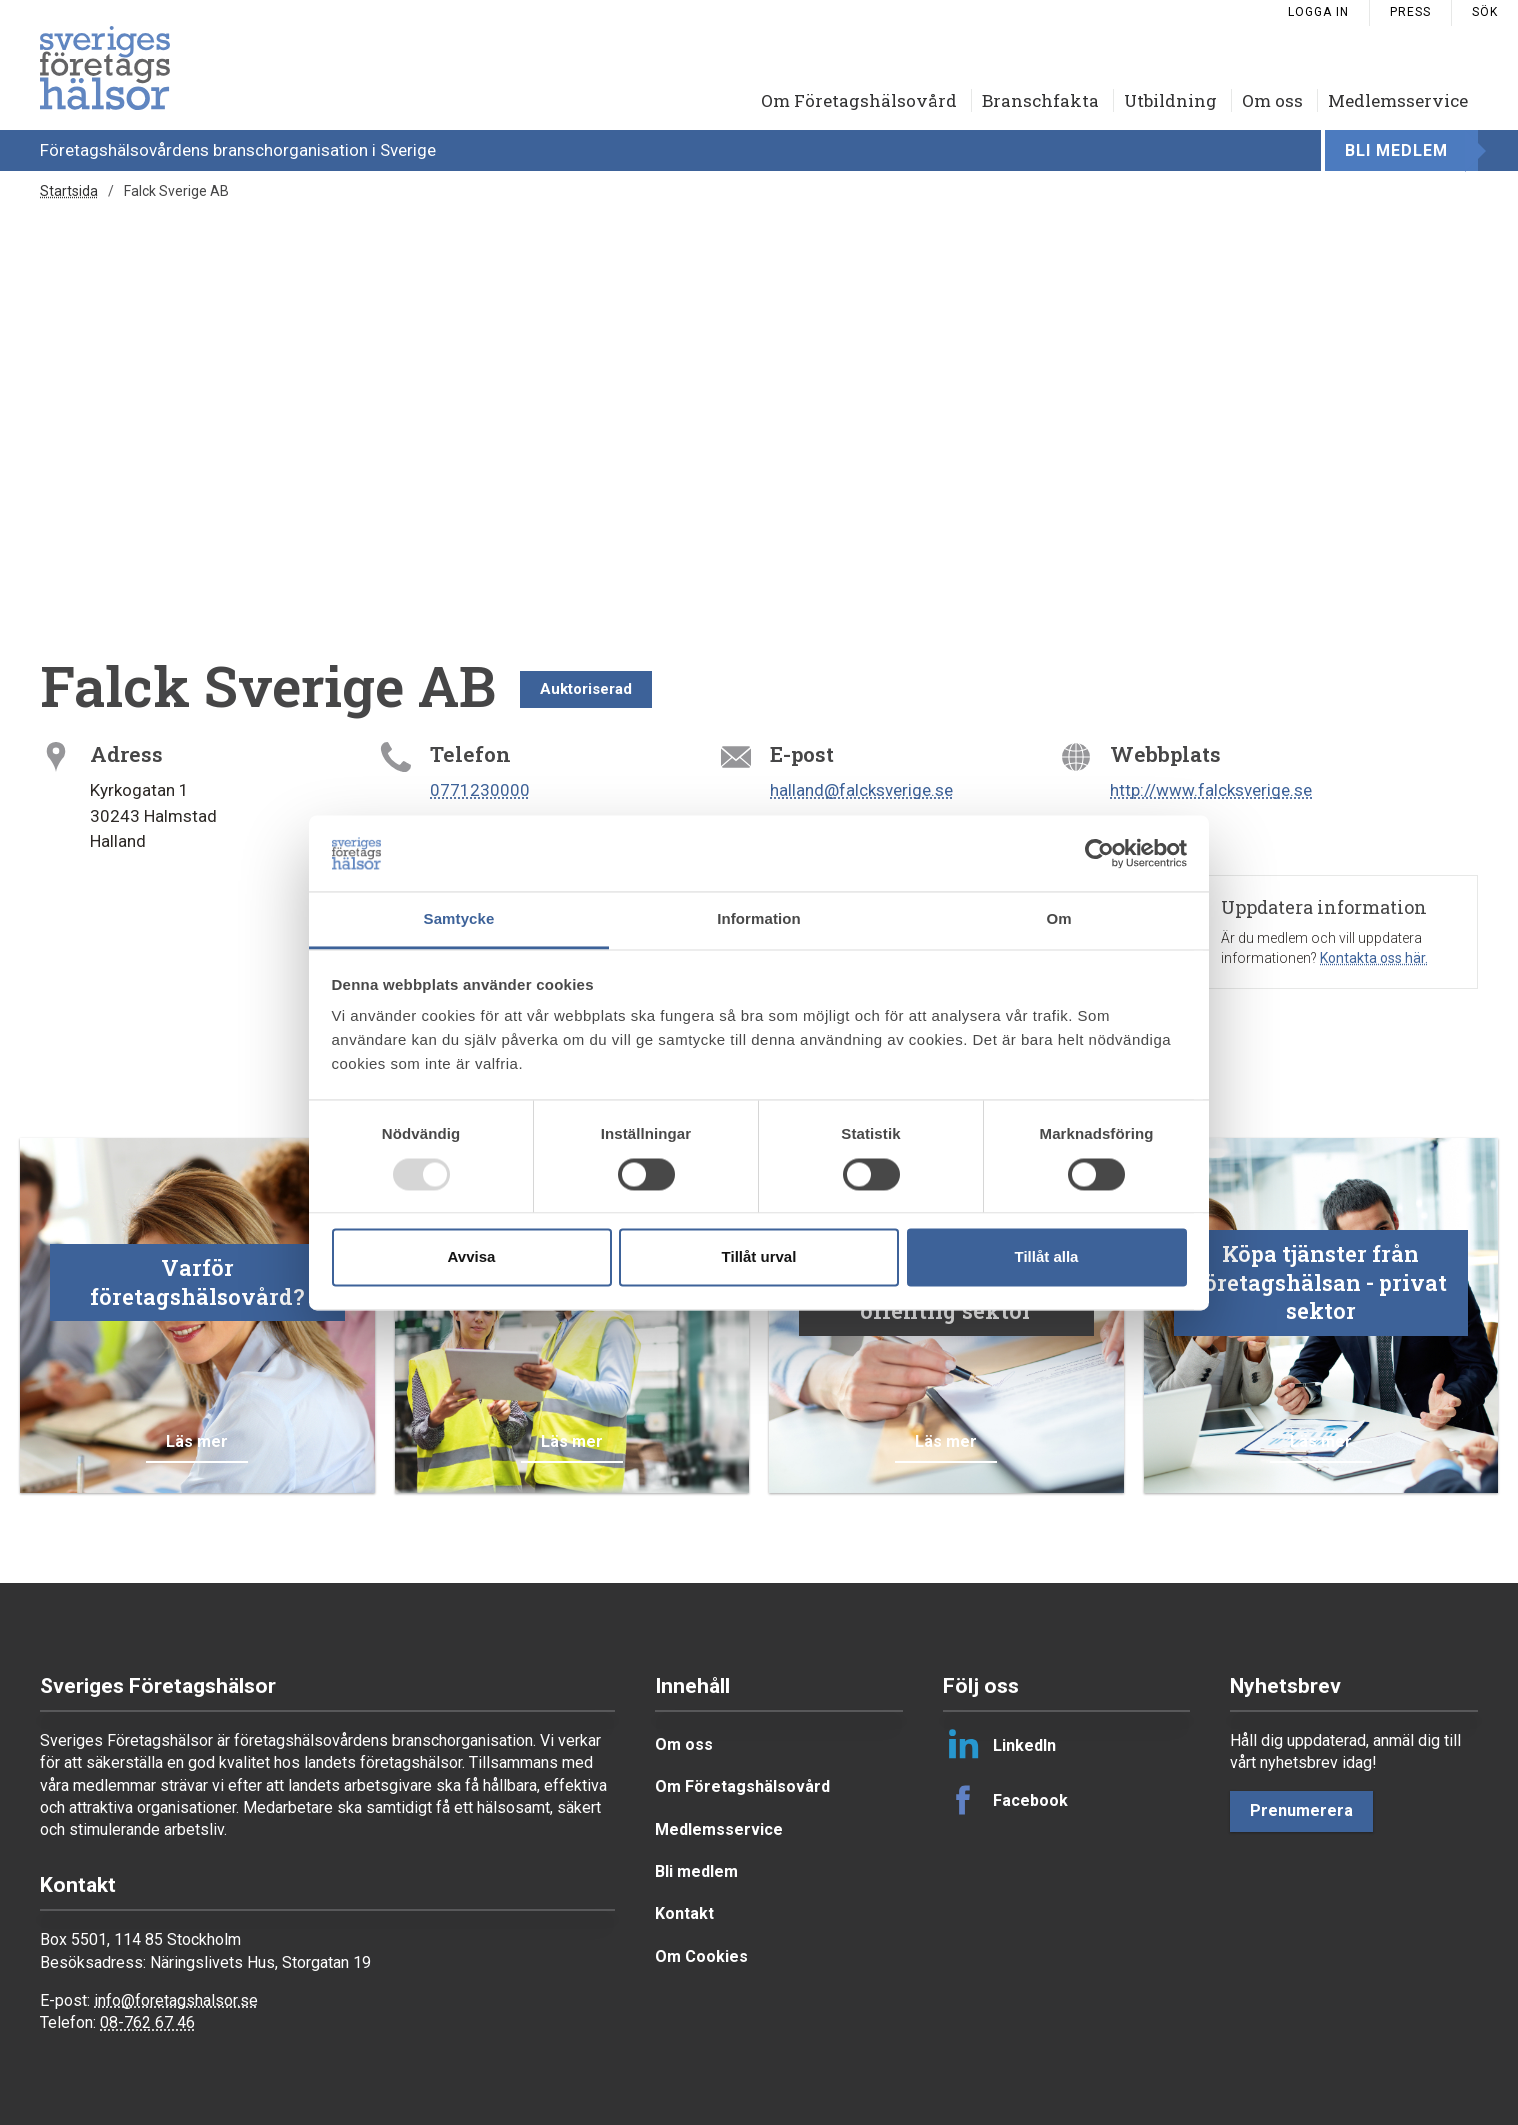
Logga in (1318, 12)
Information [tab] (759, 919)
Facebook (1005, 1800)
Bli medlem (1396, 150)
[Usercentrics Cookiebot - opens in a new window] (1099, 853)
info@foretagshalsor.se (176, 2000)
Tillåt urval (759, 1257)
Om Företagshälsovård (859, 100)
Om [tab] (1058, 919)
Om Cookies (701, 1956)
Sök (1485, 12)
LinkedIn (999, 1745)
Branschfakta (1040, 100)
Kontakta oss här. (1374, 958)
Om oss (1272, 100)
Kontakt (684, 1913)
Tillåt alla (1047, 1257)
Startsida (69, 191)
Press (1410, 12)
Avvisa (472, 1257)
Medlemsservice (1398, 100)
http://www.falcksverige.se (1211, 790)
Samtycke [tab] (459, 919)
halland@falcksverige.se (861, 790)
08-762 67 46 (147, 2022)
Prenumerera (1301, 1810)
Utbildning (1170, 100)
